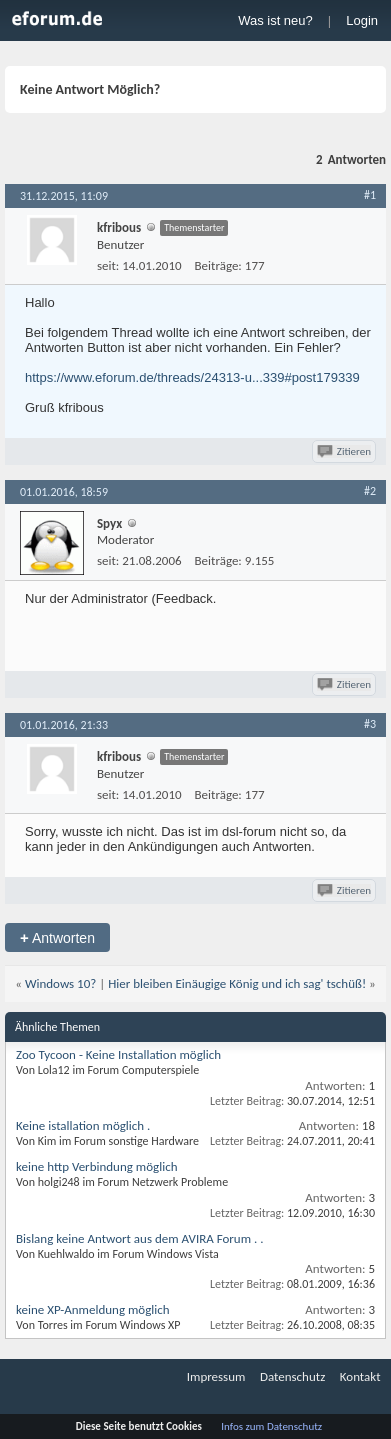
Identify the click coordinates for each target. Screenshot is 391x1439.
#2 (370, 491)
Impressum (216, 1376)
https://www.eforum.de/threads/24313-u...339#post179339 (192, 377)
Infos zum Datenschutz (271, 1426)
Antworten (57, 937)
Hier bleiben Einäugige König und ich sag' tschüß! (237, 983)
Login (362, 20)
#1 (370, 195)
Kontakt (360, 1376)
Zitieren (345, 451)
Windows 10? (60, 983)
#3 (370, 724)
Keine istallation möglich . (83, 1125)
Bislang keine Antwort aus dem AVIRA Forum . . (140, 1238)
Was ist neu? (275, 20)
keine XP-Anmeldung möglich (93, 1309)
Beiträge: (218, 265)
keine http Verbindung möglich (96, 1166)
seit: (108, 265)
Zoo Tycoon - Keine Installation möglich (118, 1054)
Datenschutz (292, 1376)
